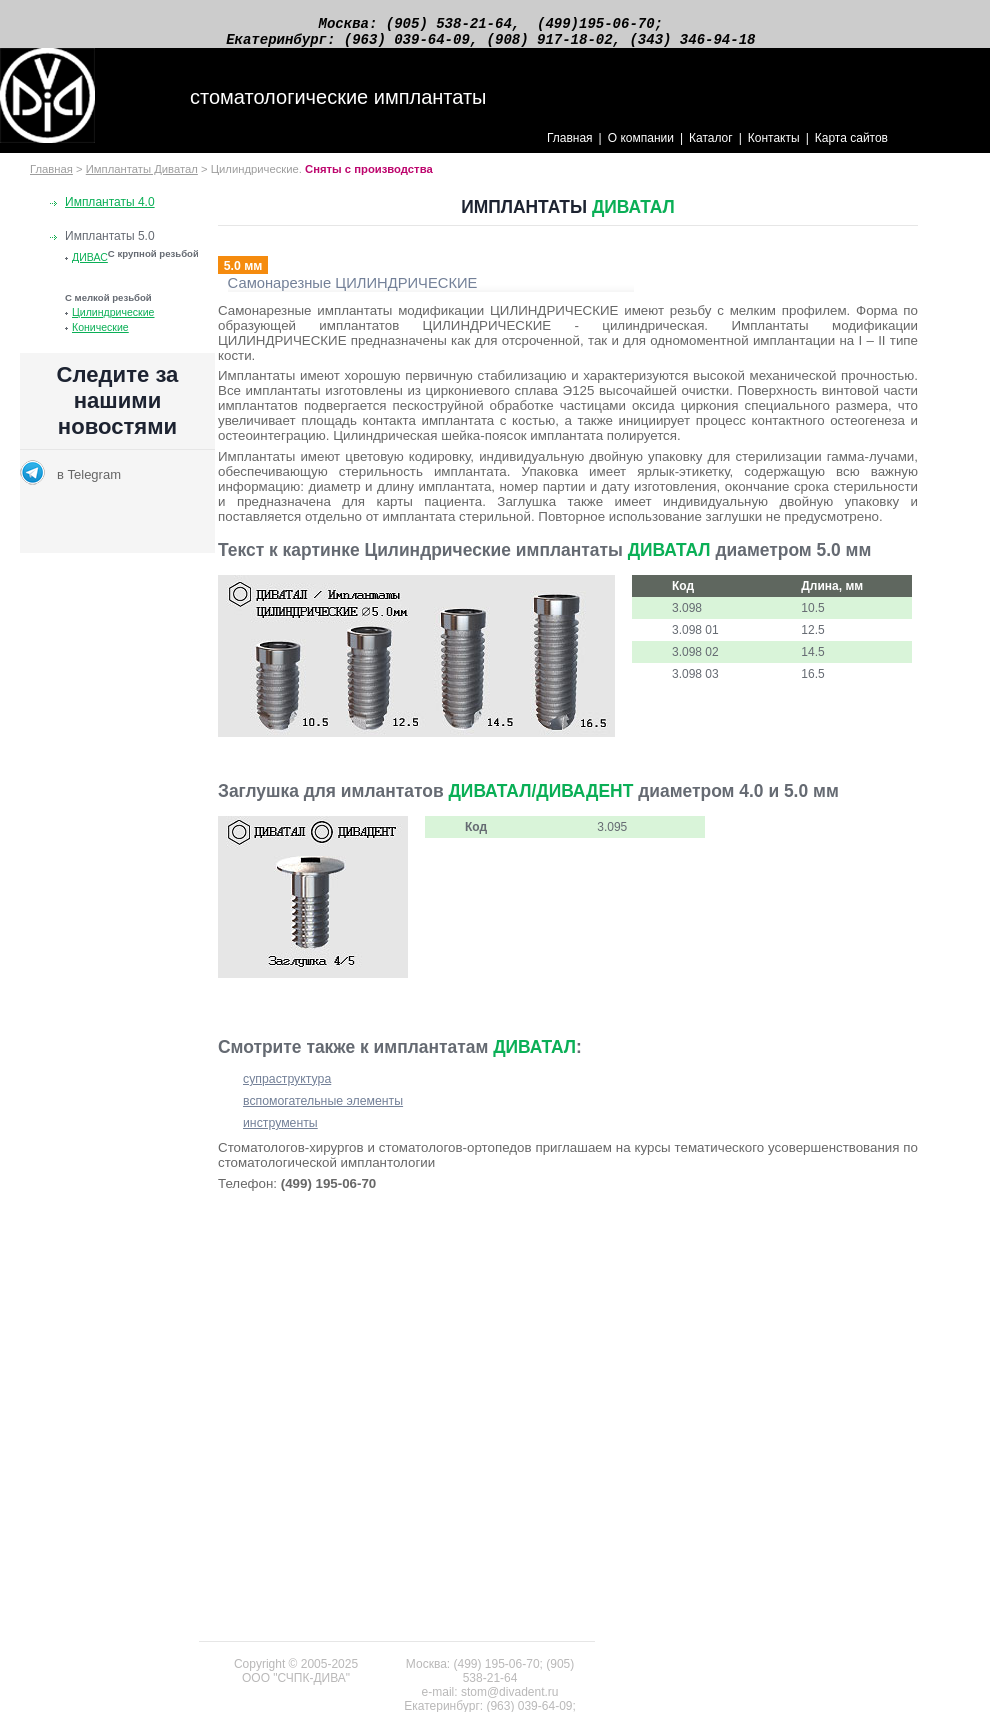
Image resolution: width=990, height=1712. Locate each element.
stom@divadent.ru (510, 1692)
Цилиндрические (113, 321)
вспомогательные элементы (323, 1110)
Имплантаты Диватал (142, 178)
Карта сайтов (851, 147)
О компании (641, 147)
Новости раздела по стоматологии (117, 462)
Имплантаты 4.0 (110, 211)
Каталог (711, 147)
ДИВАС (90, 266)
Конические (100, 336)
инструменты (280, 1132)
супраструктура (287, 1088)
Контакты (774, 147)
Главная (570, 147)
